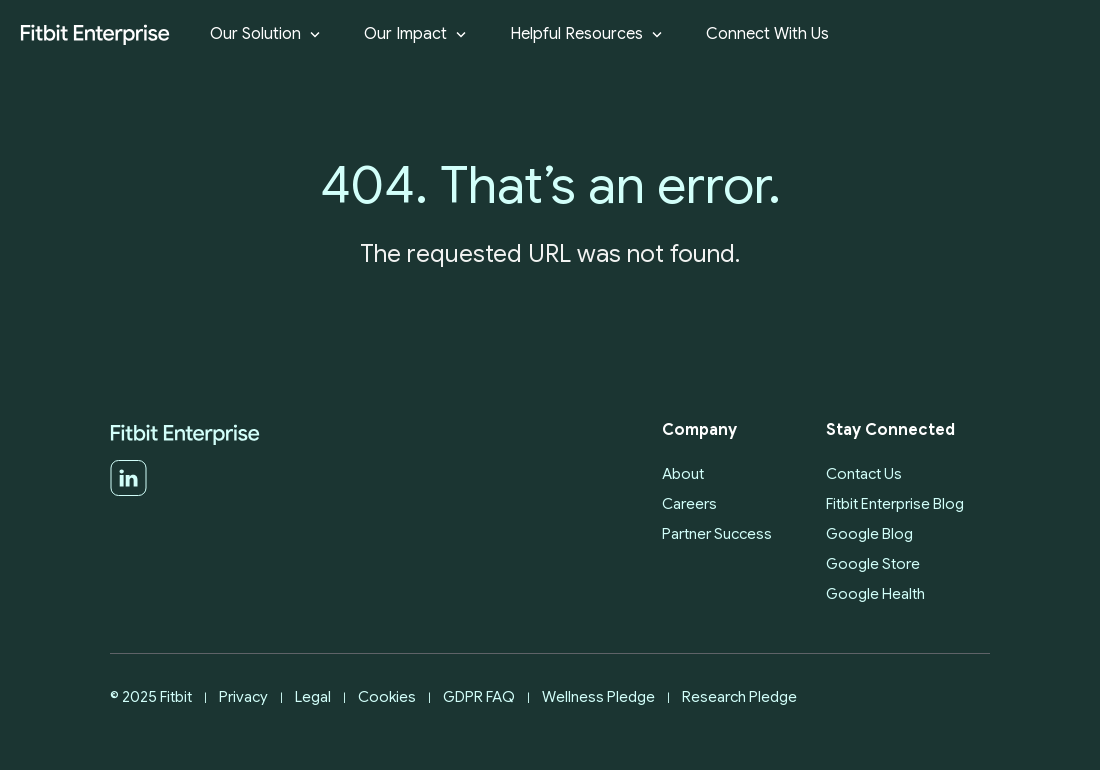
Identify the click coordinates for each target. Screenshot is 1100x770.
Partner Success (717, 534)
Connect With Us (767, 34)
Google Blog (869, 534)
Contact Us (864, 474)
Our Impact (417, 34)
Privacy (243, 697)
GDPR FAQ (479, 697)
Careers (689, 504)
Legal (313, 697)
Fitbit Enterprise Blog (895, 504)
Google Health (875, 594)
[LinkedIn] (128, 492)
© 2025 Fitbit (151, 697)
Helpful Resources (588, 34)
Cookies (387, 697)
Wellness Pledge (598, 697)
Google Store (873, 564)
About (683, 474)
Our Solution (267, 34)
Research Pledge (739, 697)
